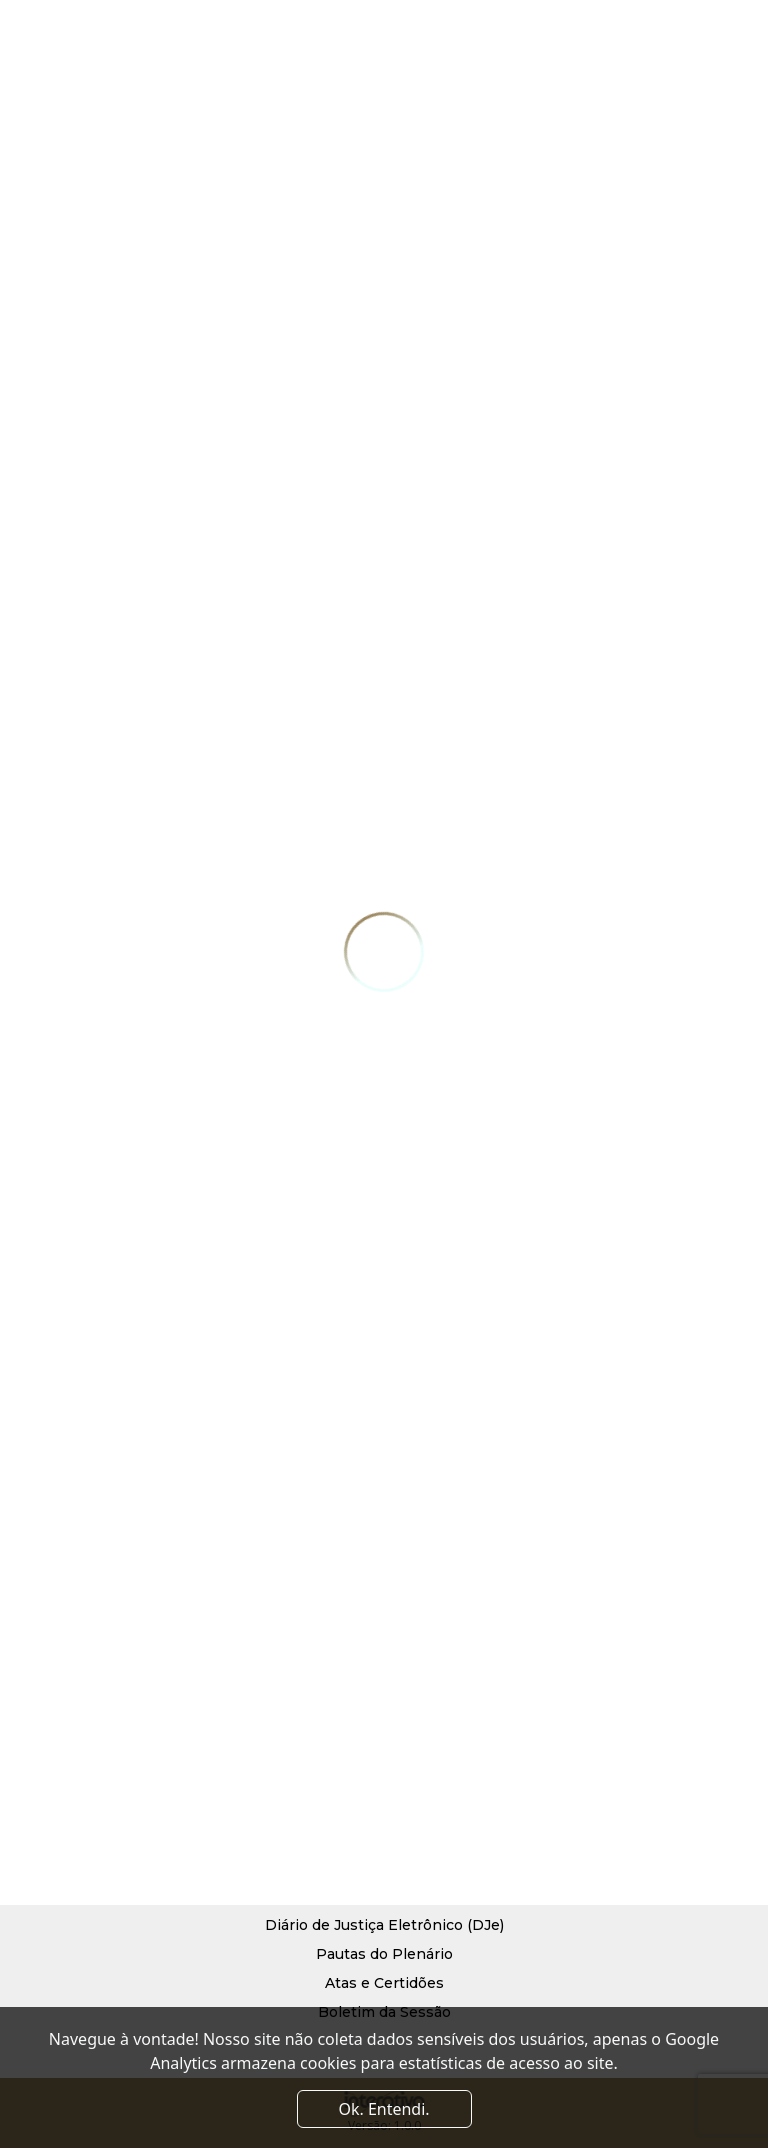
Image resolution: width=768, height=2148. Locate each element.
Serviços (462, 1731)
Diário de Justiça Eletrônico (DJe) (384, 1925)
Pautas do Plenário (384, 1954)
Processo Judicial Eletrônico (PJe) (384, 1896)
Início (295, 1731)
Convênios (313, 1818)
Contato (461, 1789)
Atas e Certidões (384, 1983)
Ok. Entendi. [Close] (383, 2109)
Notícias (461, 1760)
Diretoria (307, 1789)
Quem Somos (323, 1760)
